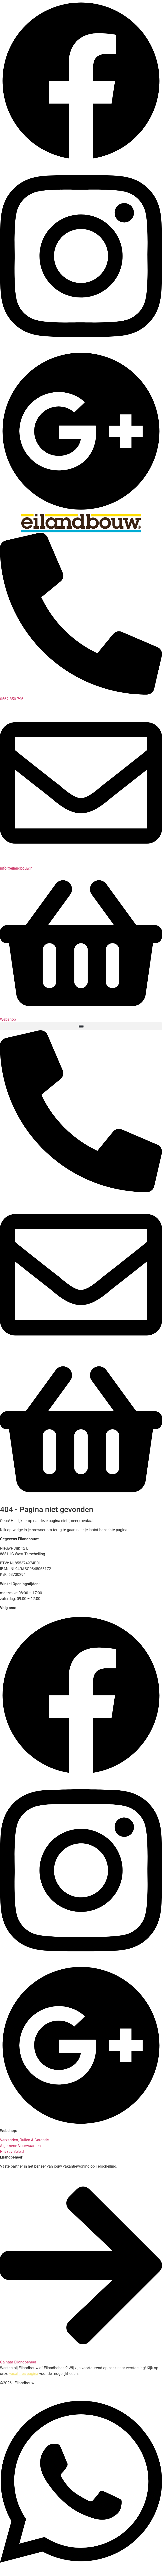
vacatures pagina (23, 2373)
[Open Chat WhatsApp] (81, 2573)
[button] (81, 1026)
